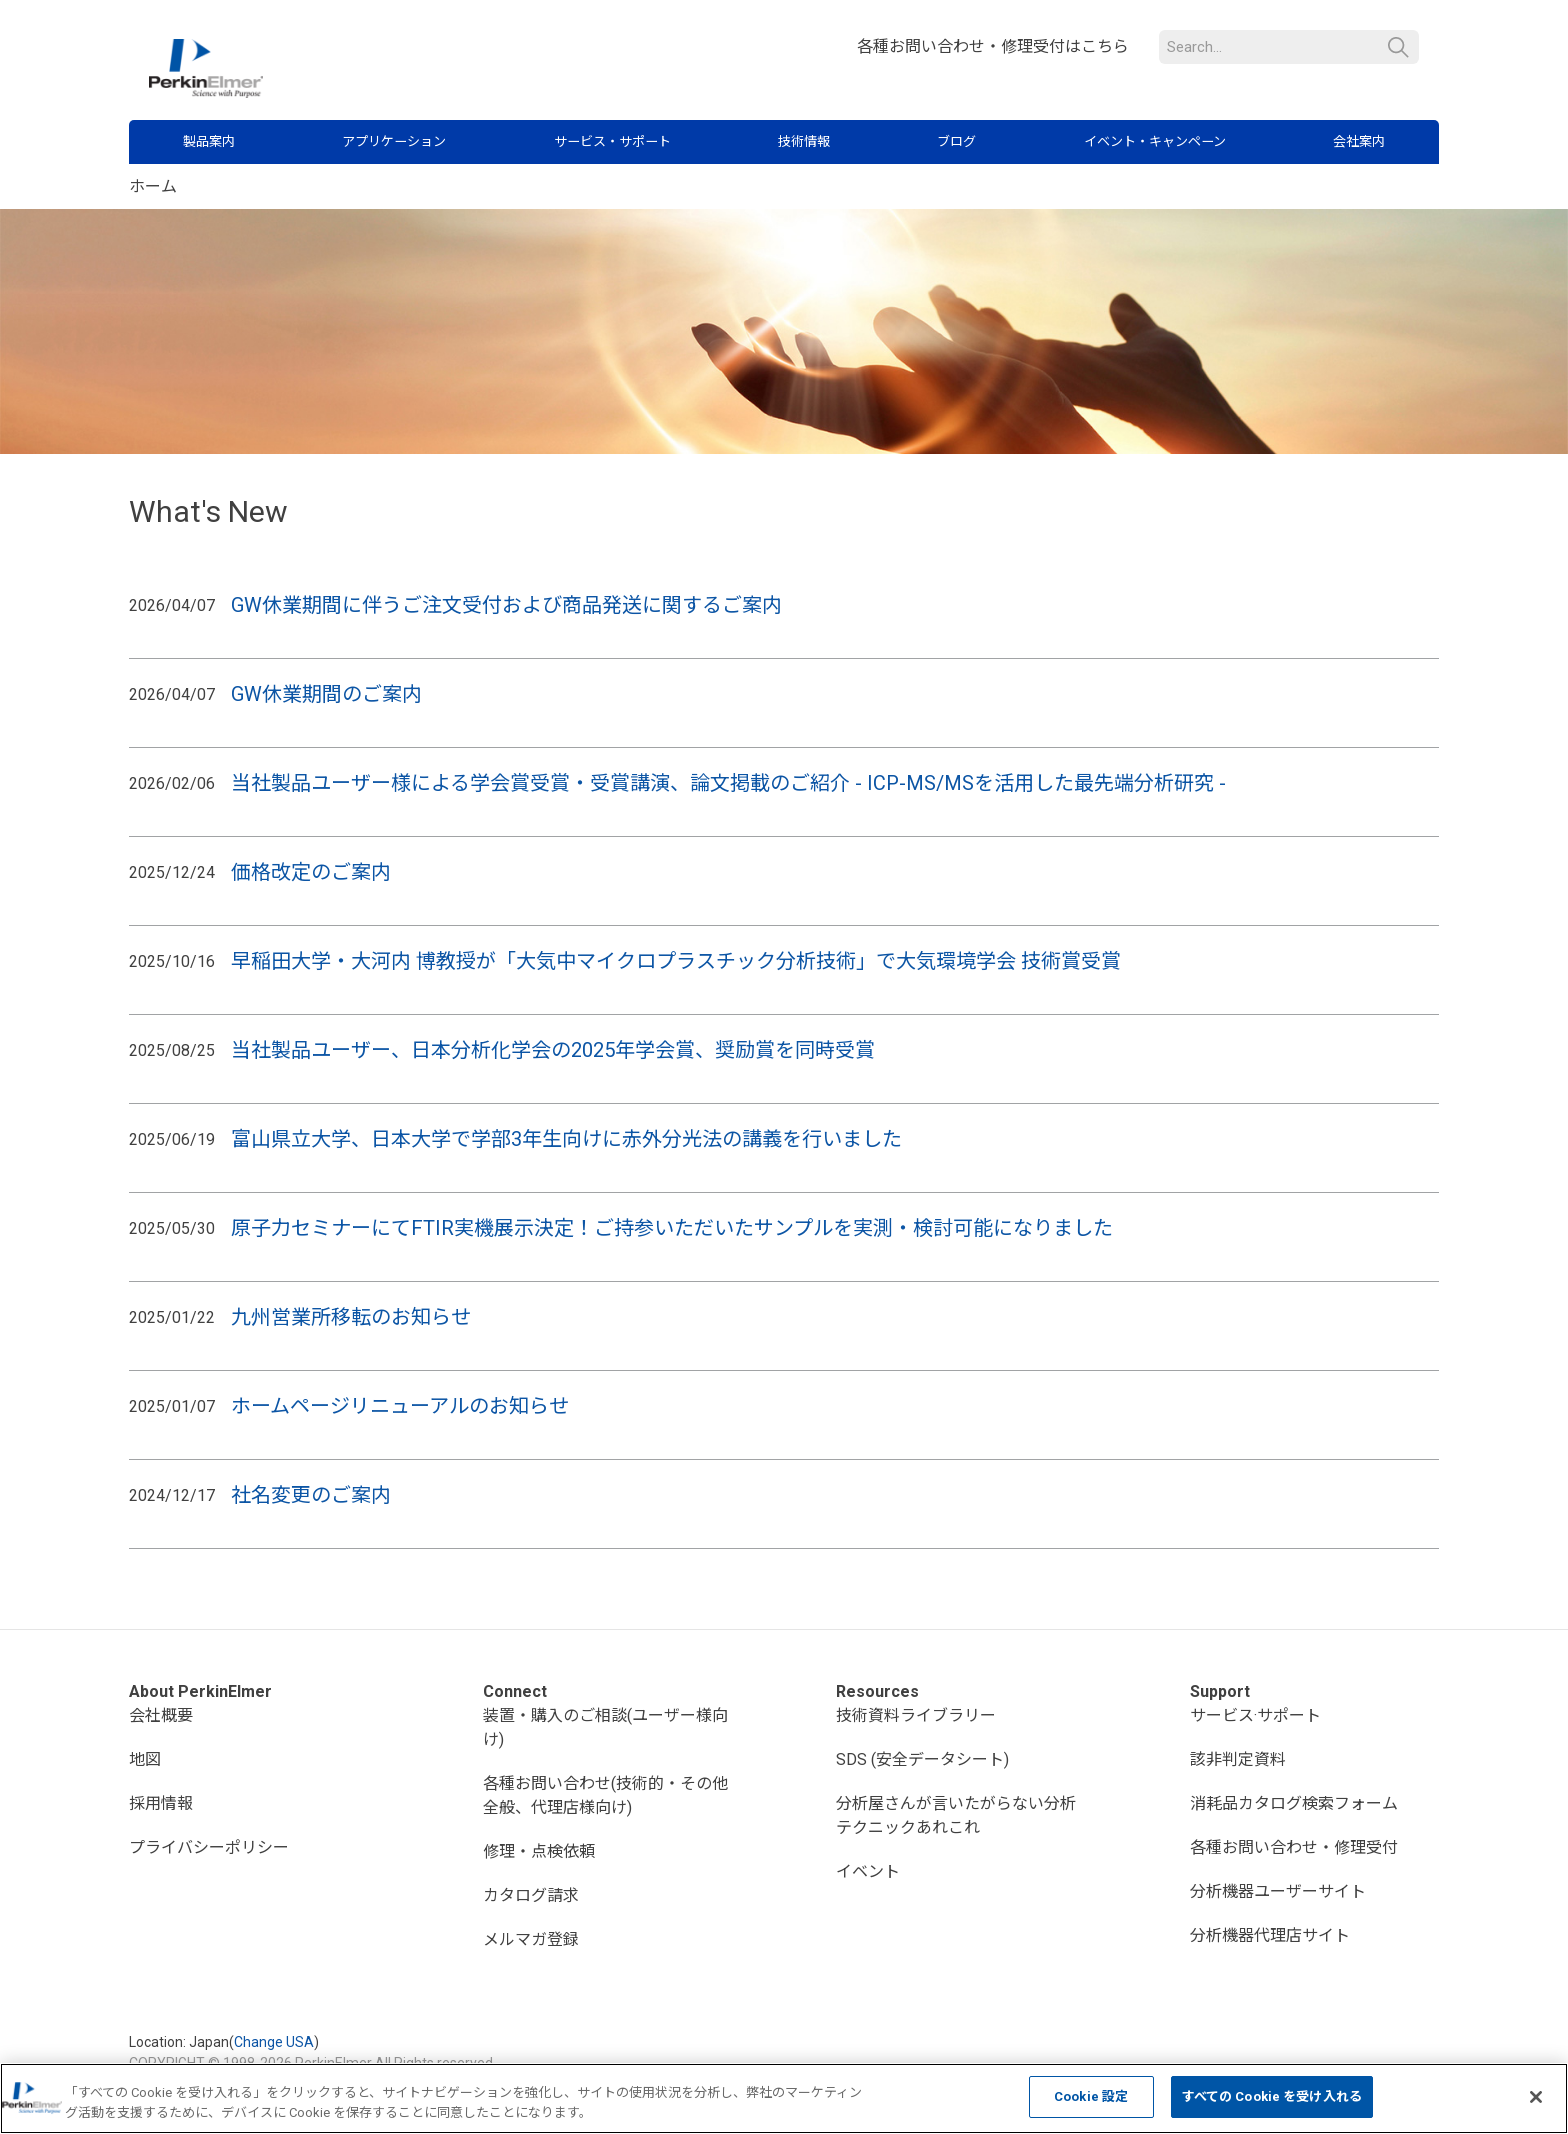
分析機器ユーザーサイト (1278, 1891)
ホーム (153, 186)
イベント (868, 1871)
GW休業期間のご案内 (326, 694)
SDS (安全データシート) (922, 1759)
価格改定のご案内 (311, 872)
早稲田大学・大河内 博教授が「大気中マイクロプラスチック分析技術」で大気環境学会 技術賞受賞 (676, 961)
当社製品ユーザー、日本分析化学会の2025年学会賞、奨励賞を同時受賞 (555, 1050)
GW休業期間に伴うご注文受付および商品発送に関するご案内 (506, 605)
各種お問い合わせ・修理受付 (1294, 1847)
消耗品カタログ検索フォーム (1294, 1803)
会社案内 (1359, 141)
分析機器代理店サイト (1270, 1935)
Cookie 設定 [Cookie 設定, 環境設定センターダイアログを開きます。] (1091, 2096)
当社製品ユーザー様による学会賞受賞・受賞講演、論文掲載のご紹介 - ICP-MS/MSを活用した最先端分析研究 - (731, 783)
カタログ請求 (531, 1895)
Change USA (274, 2042)
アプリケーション (394, 141)
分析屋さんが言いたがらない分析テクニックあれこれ (956, 1815)
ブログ (956, 141)
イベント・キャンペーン (1155, 141)
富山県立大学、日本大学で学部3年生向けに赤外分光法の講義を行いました (569, 1139)
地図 (145, 1759)
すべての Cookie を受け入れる (1272, 2096)
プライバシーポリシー (209, 1847)
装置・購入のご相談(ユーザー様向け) (605, 1727)
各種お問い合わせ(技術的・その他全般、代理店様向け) (605, 1795)
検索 (1398, 47)
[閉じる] (1536, 2097)
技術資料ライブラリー (916, 1715)
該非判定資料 (1238, 1759)
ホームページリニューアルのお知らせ (400, 1406)
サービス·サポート (1255, 1715)
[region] (784, 2098)
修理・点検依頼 (539, 1851)
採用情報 (161, 1803)
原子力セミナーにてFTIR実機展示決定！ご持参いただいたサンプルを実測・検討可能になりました (672, 1228)
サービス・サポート (612, 141)
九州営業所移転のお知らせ (351, 1317)
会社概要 (161, 1715)
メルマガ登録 (531, 1939)
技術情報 (804, 141)
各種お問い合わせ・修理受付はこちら (993, 46)
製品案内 (209, 141)
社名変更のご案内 (311, 1495)
